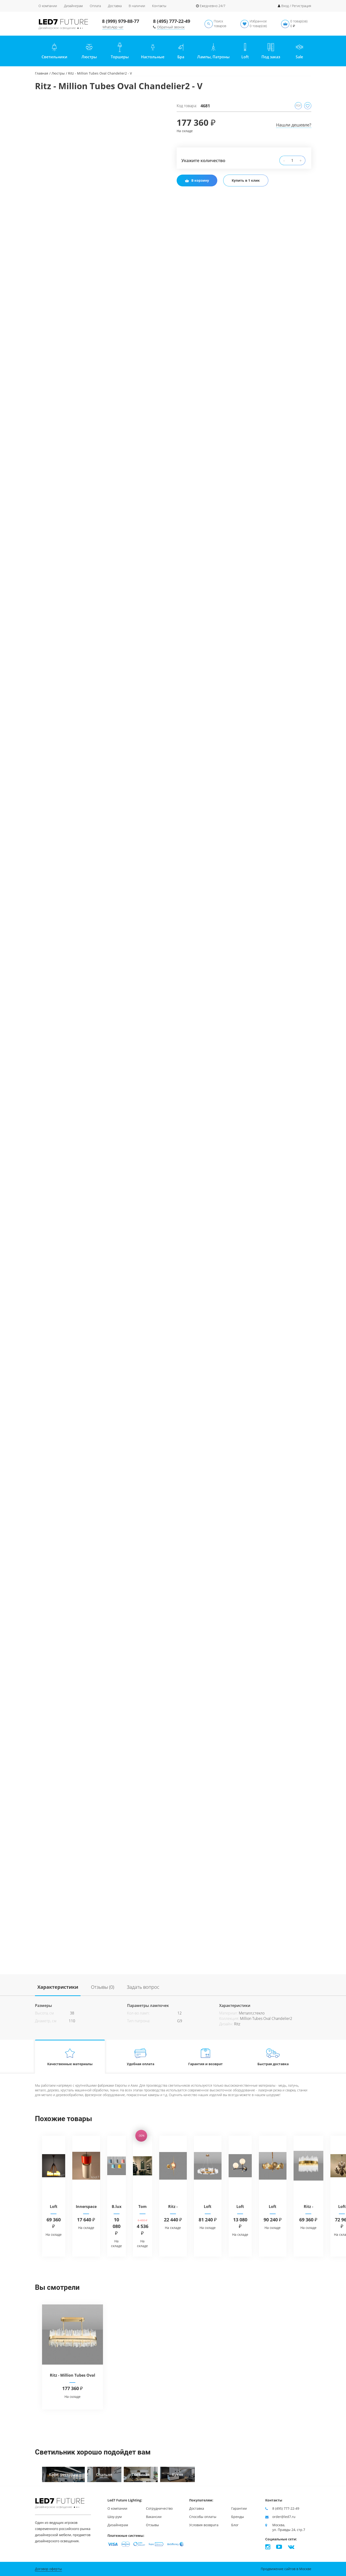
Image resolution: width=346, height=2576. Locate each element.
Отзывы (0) (102, 1987)
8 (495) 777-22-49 (171, 21)
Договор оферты (48, 2569)
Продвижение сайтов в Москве (286, 2569)
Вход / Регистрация (296, 6)
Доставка (115, 6)
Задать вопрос (143, 1987)
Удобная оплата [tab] (140, 2056)
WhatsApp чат (113, 27)
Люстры (58, 73)
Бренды (237, 2516)
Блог (235, 2525)
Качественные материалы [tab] (70, 2056)
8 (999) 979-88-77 (120, 21)
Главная (41, 73)
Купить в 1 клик (246, 180)
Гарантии (239, 2508)
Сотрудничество (159, 2508)
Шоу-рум (114, 2516)
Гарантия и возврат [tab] (205, 2056)
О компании (47, 6)
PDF (298, 106)
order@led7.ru (283, 2516)
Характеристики (57, 1987)
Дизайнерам (73, 6)
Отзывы (152, 2525)
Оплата (95, 6)
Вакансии (154, 2516)
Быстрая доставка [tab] (273, 2056)
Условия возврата (203, 2525)
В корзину (197, 180)
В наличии (137, 6)
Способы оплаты (202, 2516)
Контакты (159, 6)
